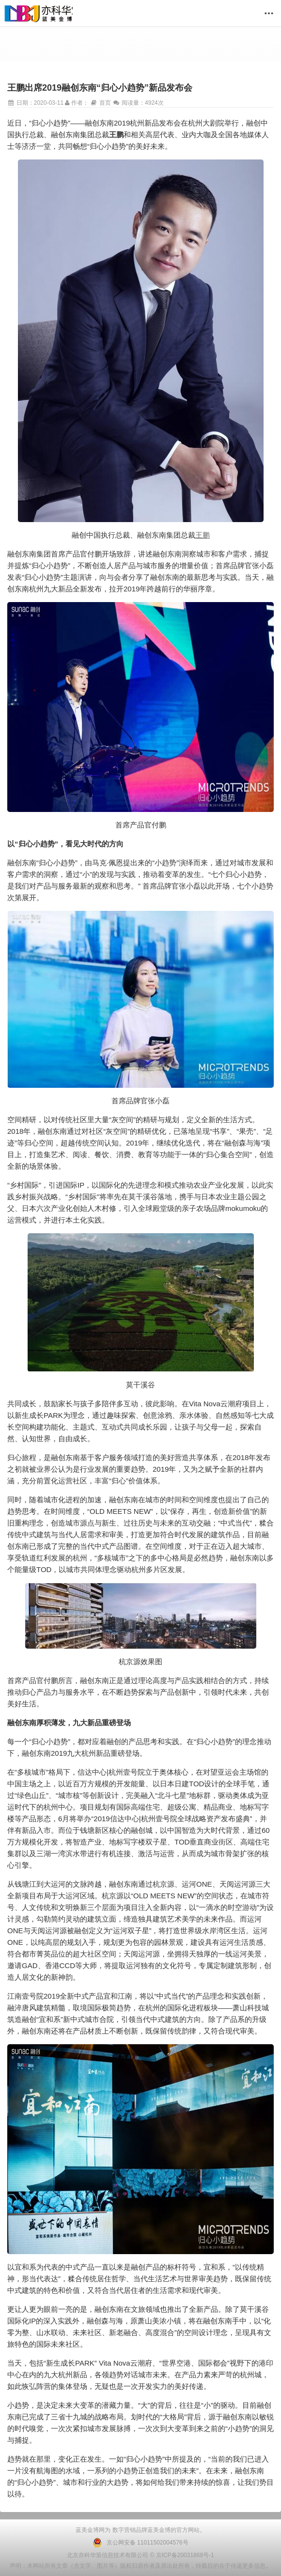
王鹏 (202, 535)
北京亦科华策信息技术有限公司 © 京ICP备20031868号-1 (140, 2555)
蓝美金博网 (90, 2530)
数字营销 (122, 2530)
